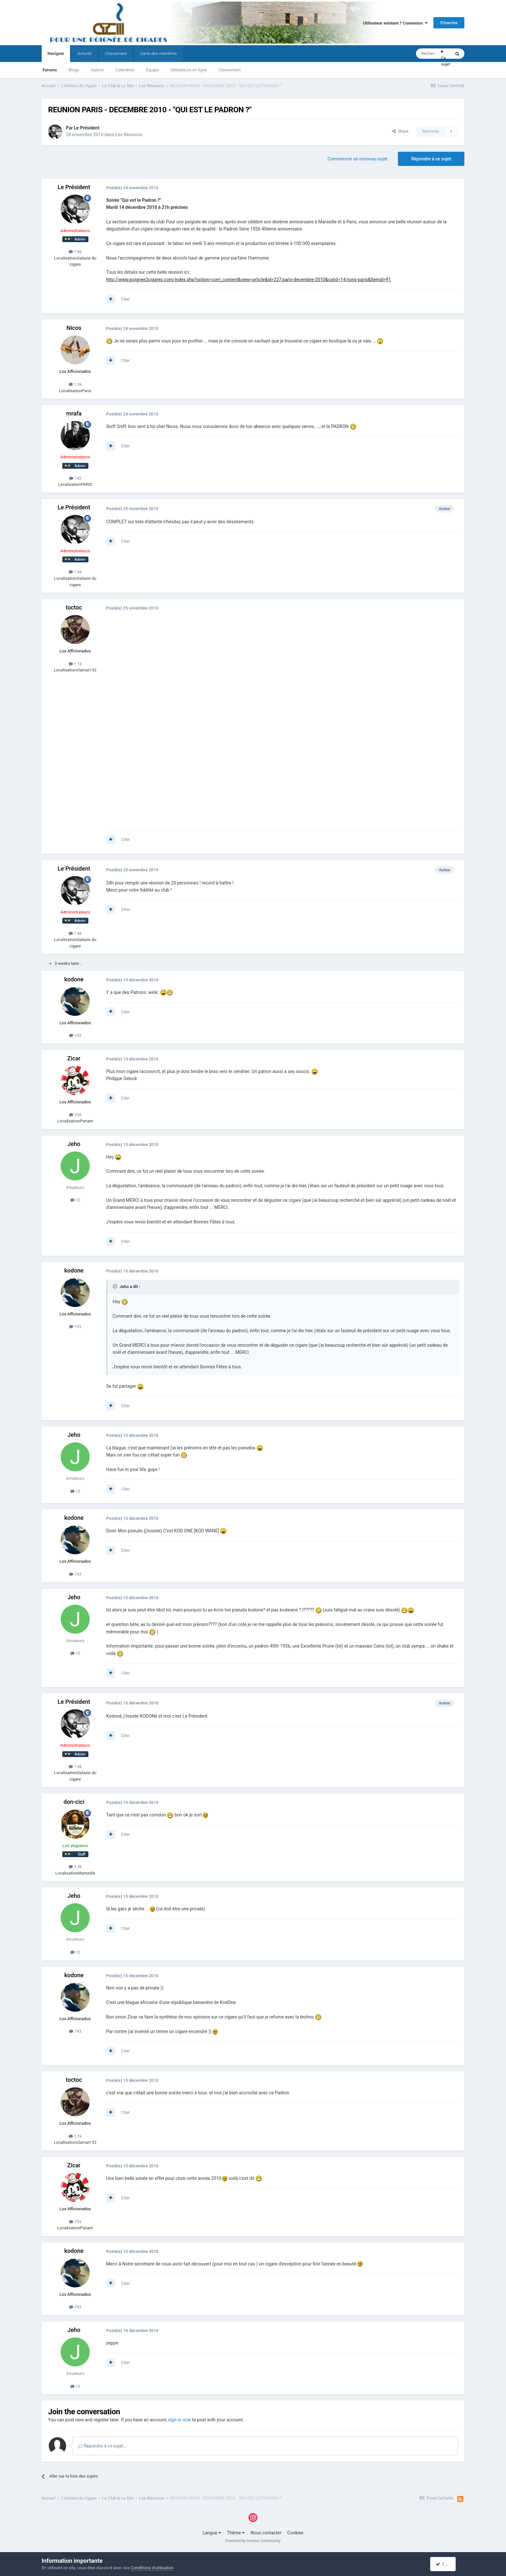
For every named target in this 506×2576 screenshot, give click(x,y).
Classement (229, 69)
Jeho (73, 1143)
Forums (50, 69)
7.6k (75, 251)
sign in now (179, 2419)
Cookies (295, 2532)
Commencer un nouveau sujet (357, 158)
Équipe (152, 69)
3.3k (75, 1866)
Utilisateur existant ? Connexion (395, 23)
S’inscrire (449, 22)
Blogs (73, 69)
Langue (212, 2532)
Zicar (74, 1058)
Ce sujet (445, 61)
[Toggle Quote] (115, 1286)
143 (75, 478)
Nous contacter (265, 2532)
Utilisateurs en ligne (188, 69)
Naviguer (55, 56)
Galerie (97, 69)
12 (75, 1200)
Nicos (73, 327)
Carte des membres (158, 53)
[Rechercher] (428, 53)
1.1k (75, 663)
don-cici (74, 1801)
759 (75, 1114)
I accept (446, 2564)
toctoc (74, 607)
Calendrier (124, 69)
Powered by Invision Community (253, 2541)
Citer (125, 299)
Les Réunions (128, 134)
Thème (236, 2532)
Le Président (86, 127)
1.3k (75, 384)
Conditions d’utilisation (152, 2567)
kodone (74, 979)
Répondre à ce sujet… (102, 2445)
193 (75, 1035)
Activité (84, 53)
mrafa (74, 413)
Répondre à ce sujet (431, 158)
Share (400, 131)
